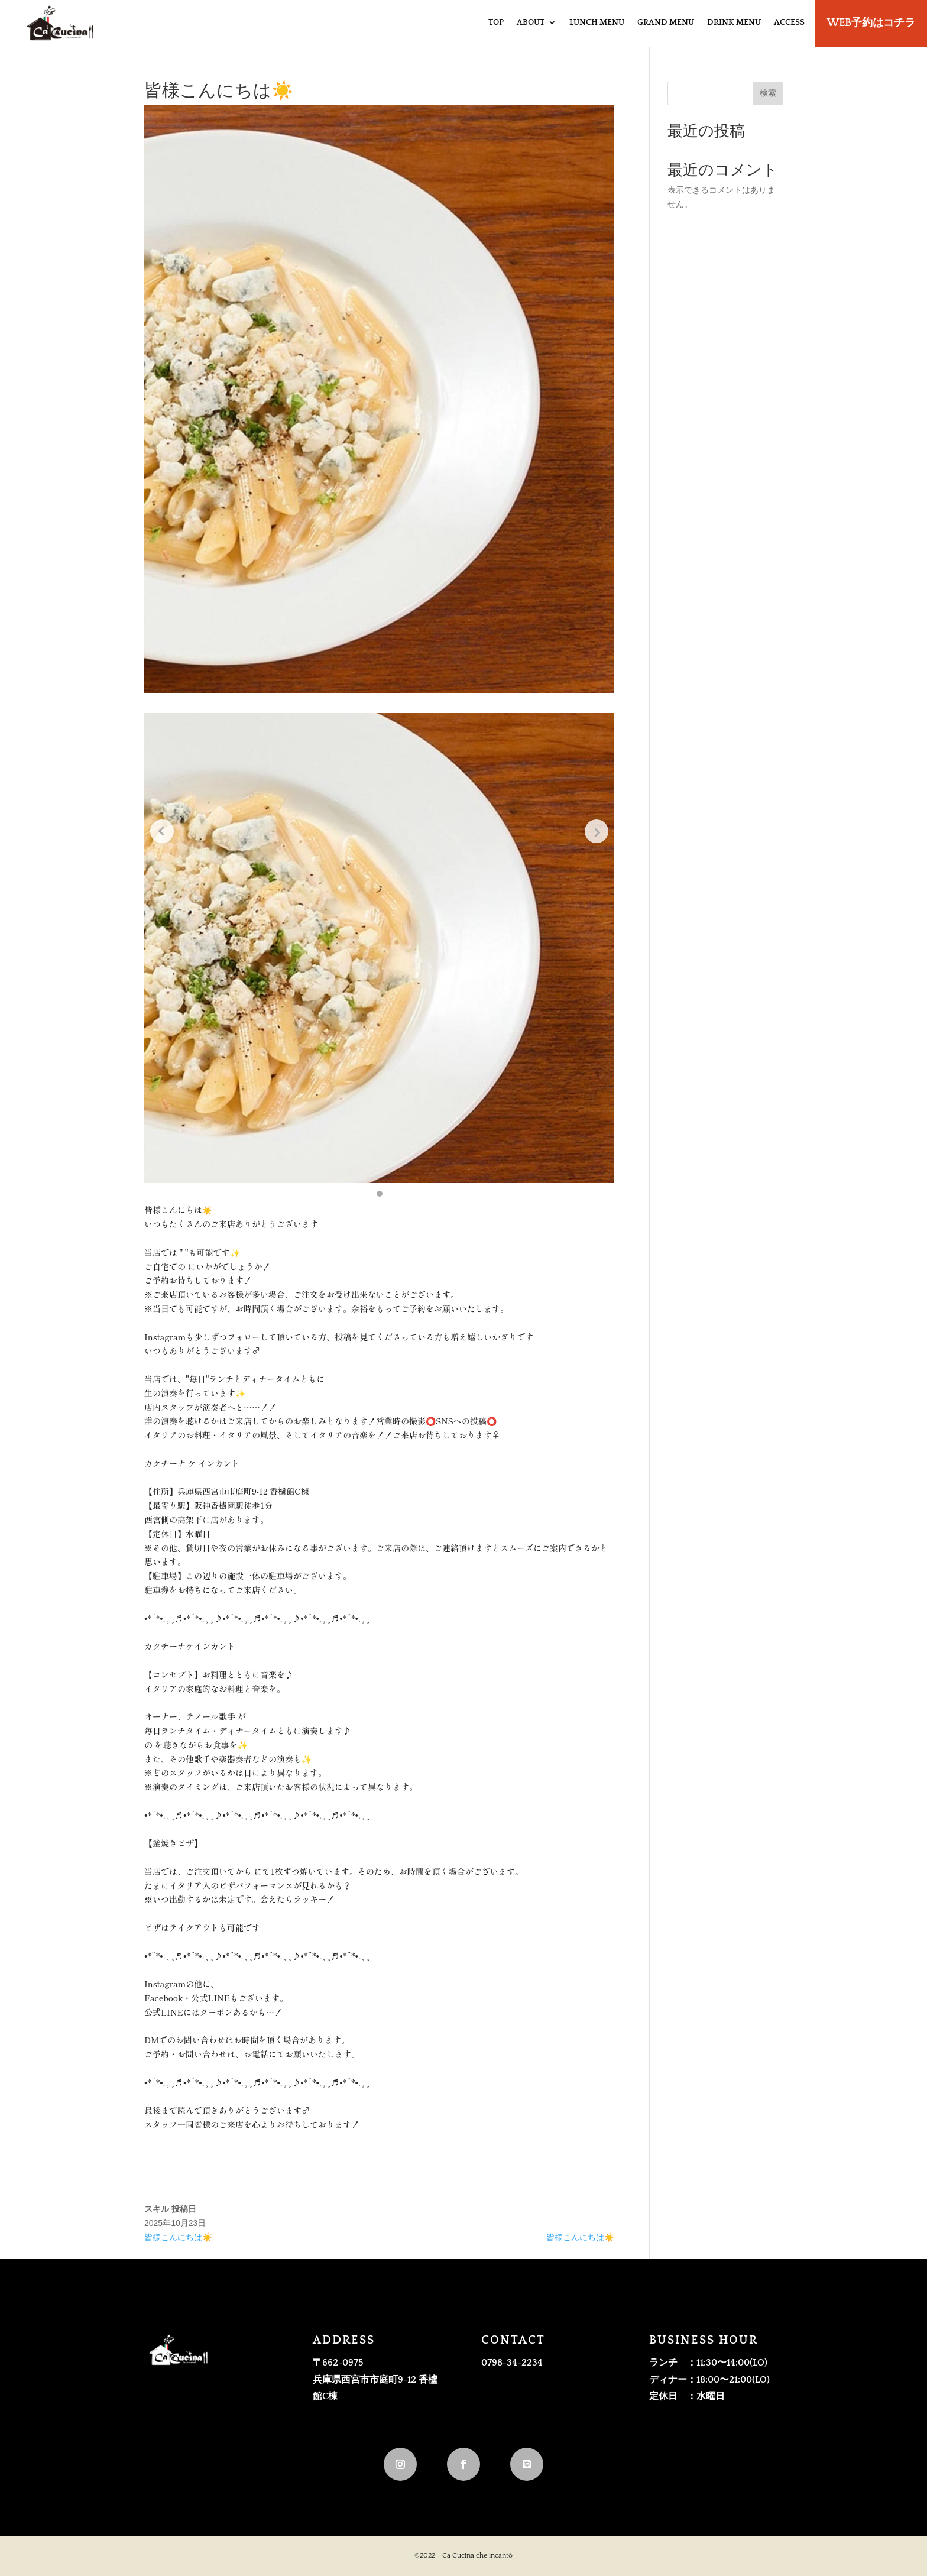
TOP (496, 22)
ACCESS (789, 22)
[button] (380, 1194)
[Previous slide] (162, 831)
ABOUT (530, 22)
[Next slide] (596, 831)
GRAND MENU (665, 22)
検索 (768, 93)
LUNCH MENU (596, 22)
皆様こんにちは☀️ (178, 2237)
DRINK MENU (734, 22)
